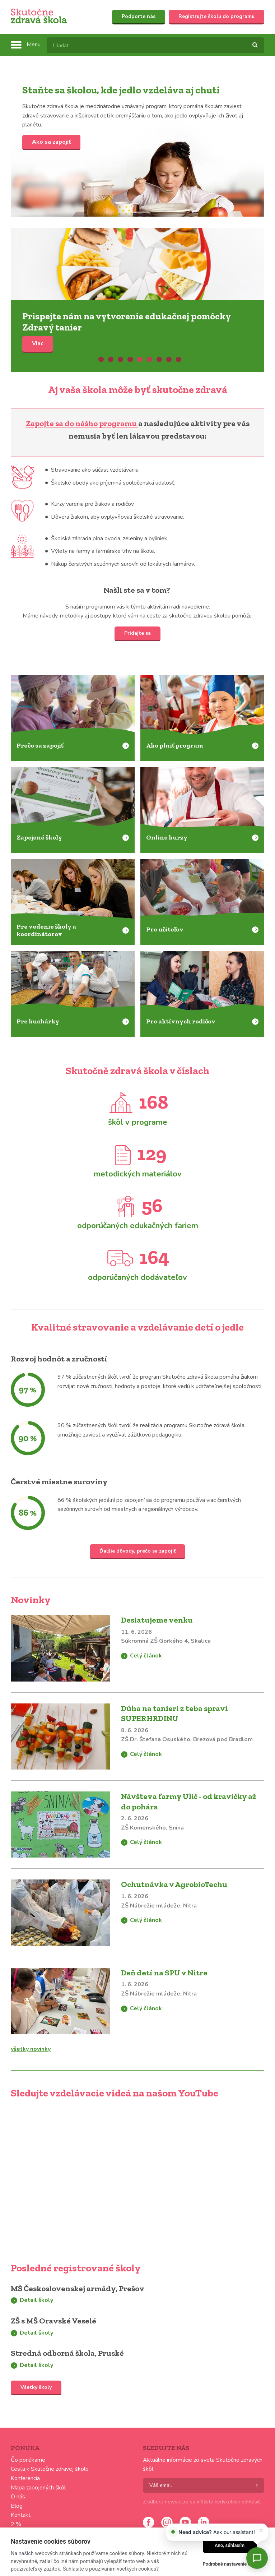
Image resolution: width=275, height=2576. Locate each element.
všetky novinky (31, 2049)
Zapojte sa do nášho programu (82, 423)
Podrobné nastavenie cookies (233, 2564)
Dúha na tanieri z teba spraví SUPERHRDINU (174, 1713)
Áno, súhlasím (229, 2545)
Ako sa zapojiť (51, 142)
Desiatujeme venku (157, 1620)
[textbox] (155, 45)
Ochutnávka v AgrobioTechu (174, 1884)
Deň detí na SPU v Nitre (164, 1973)
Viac (137, 264)
